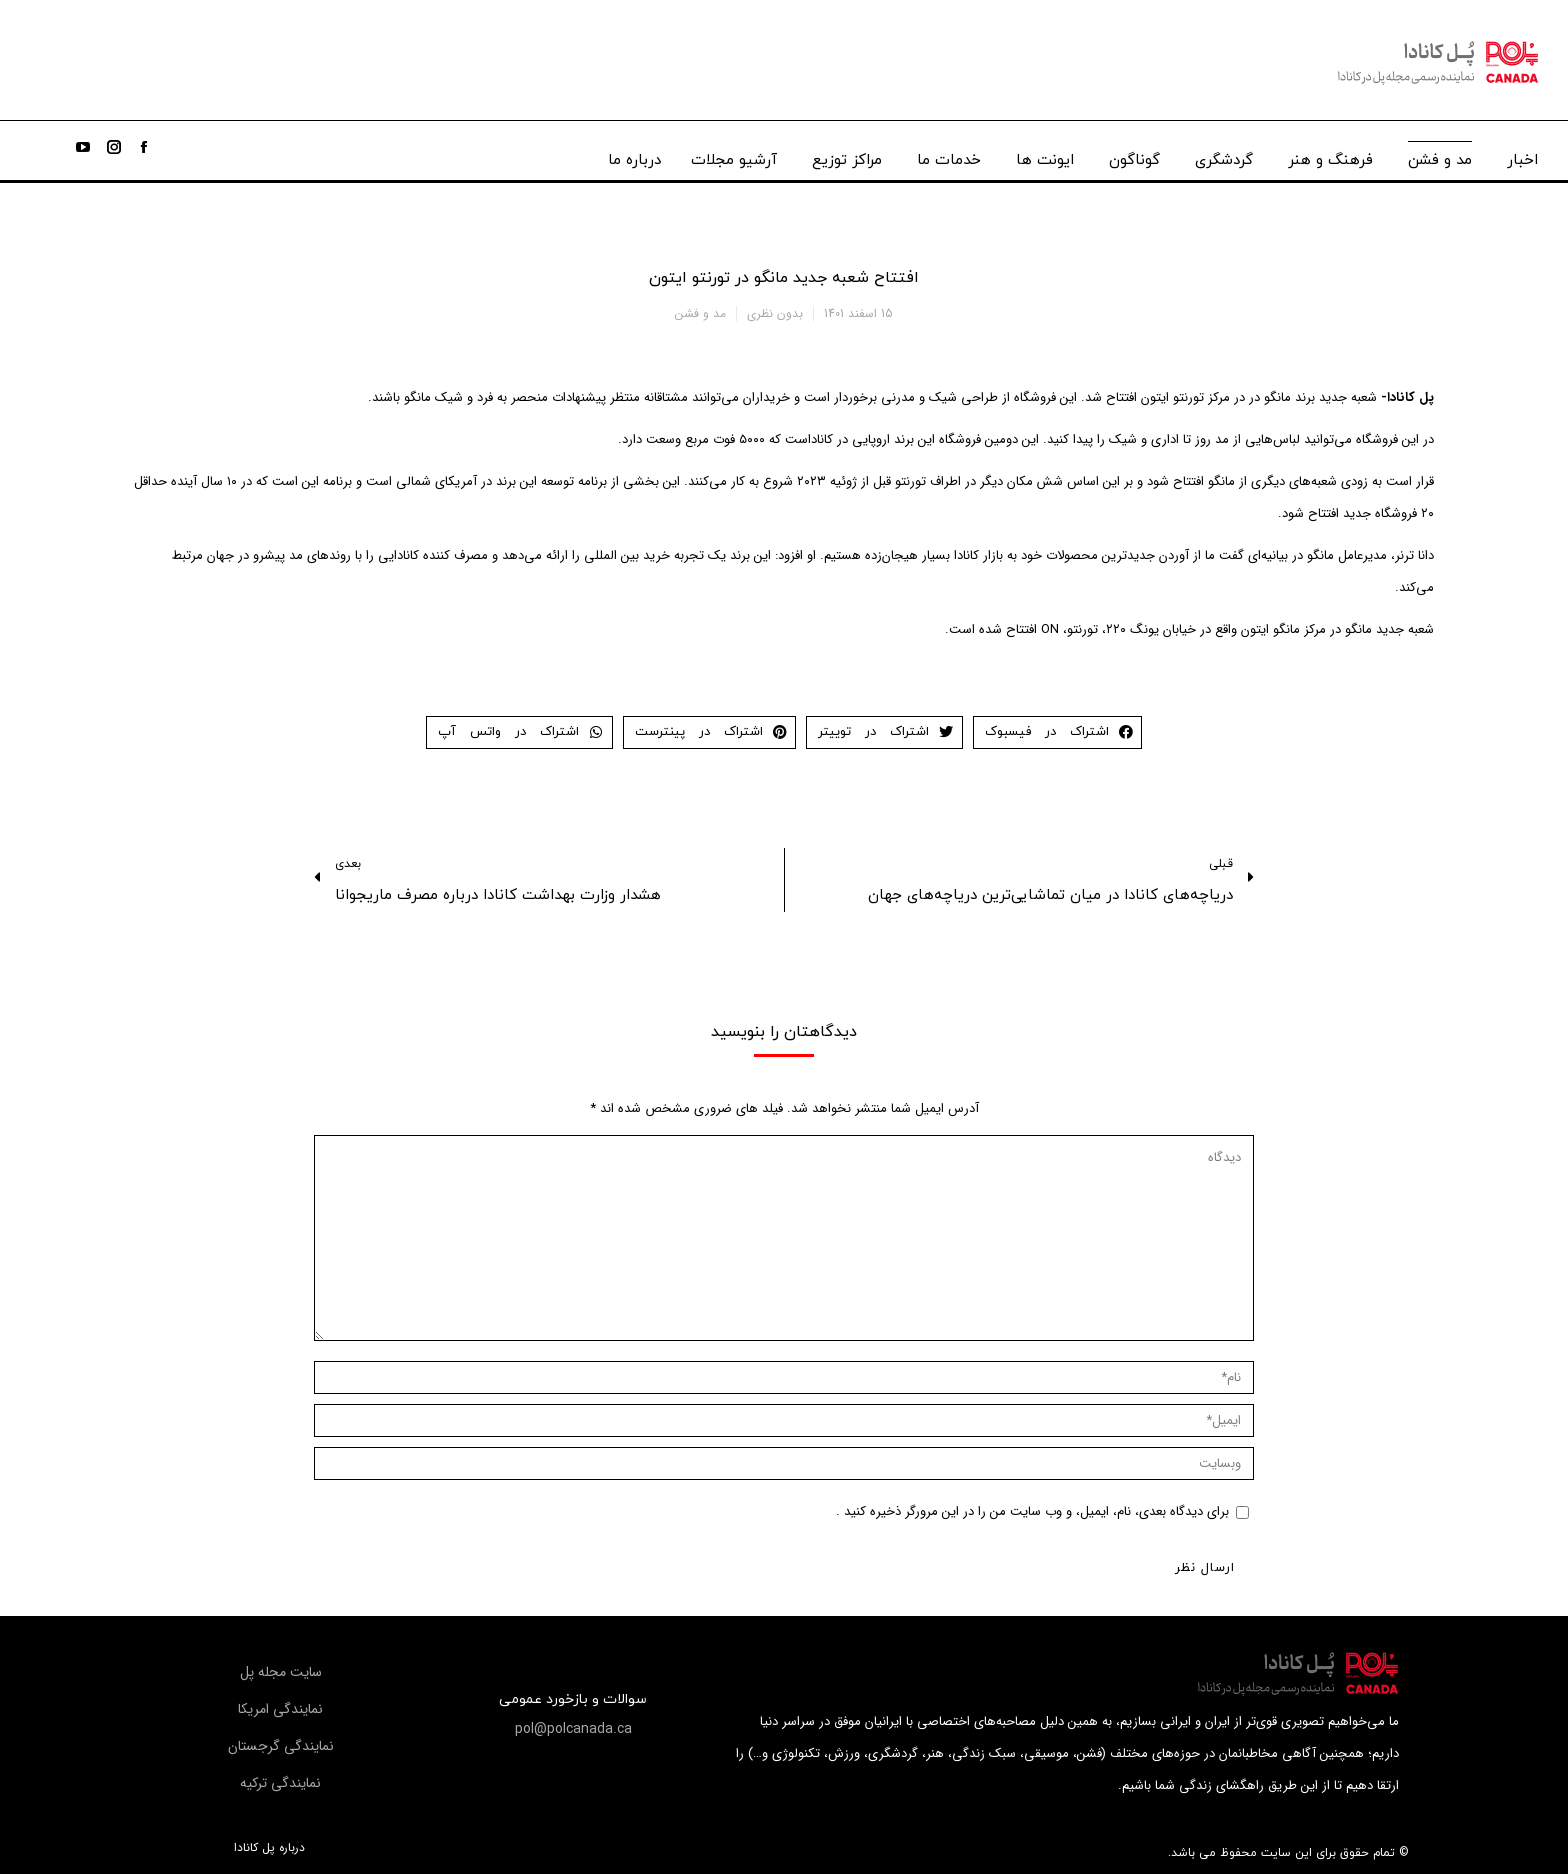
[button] (573, 1729)
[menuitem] (1522, 155)
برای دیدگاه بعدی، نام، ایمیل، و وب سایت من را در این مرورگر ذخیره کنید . (1032, 1511)
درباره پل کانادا (269, 1848)
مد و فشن (700, 313)
